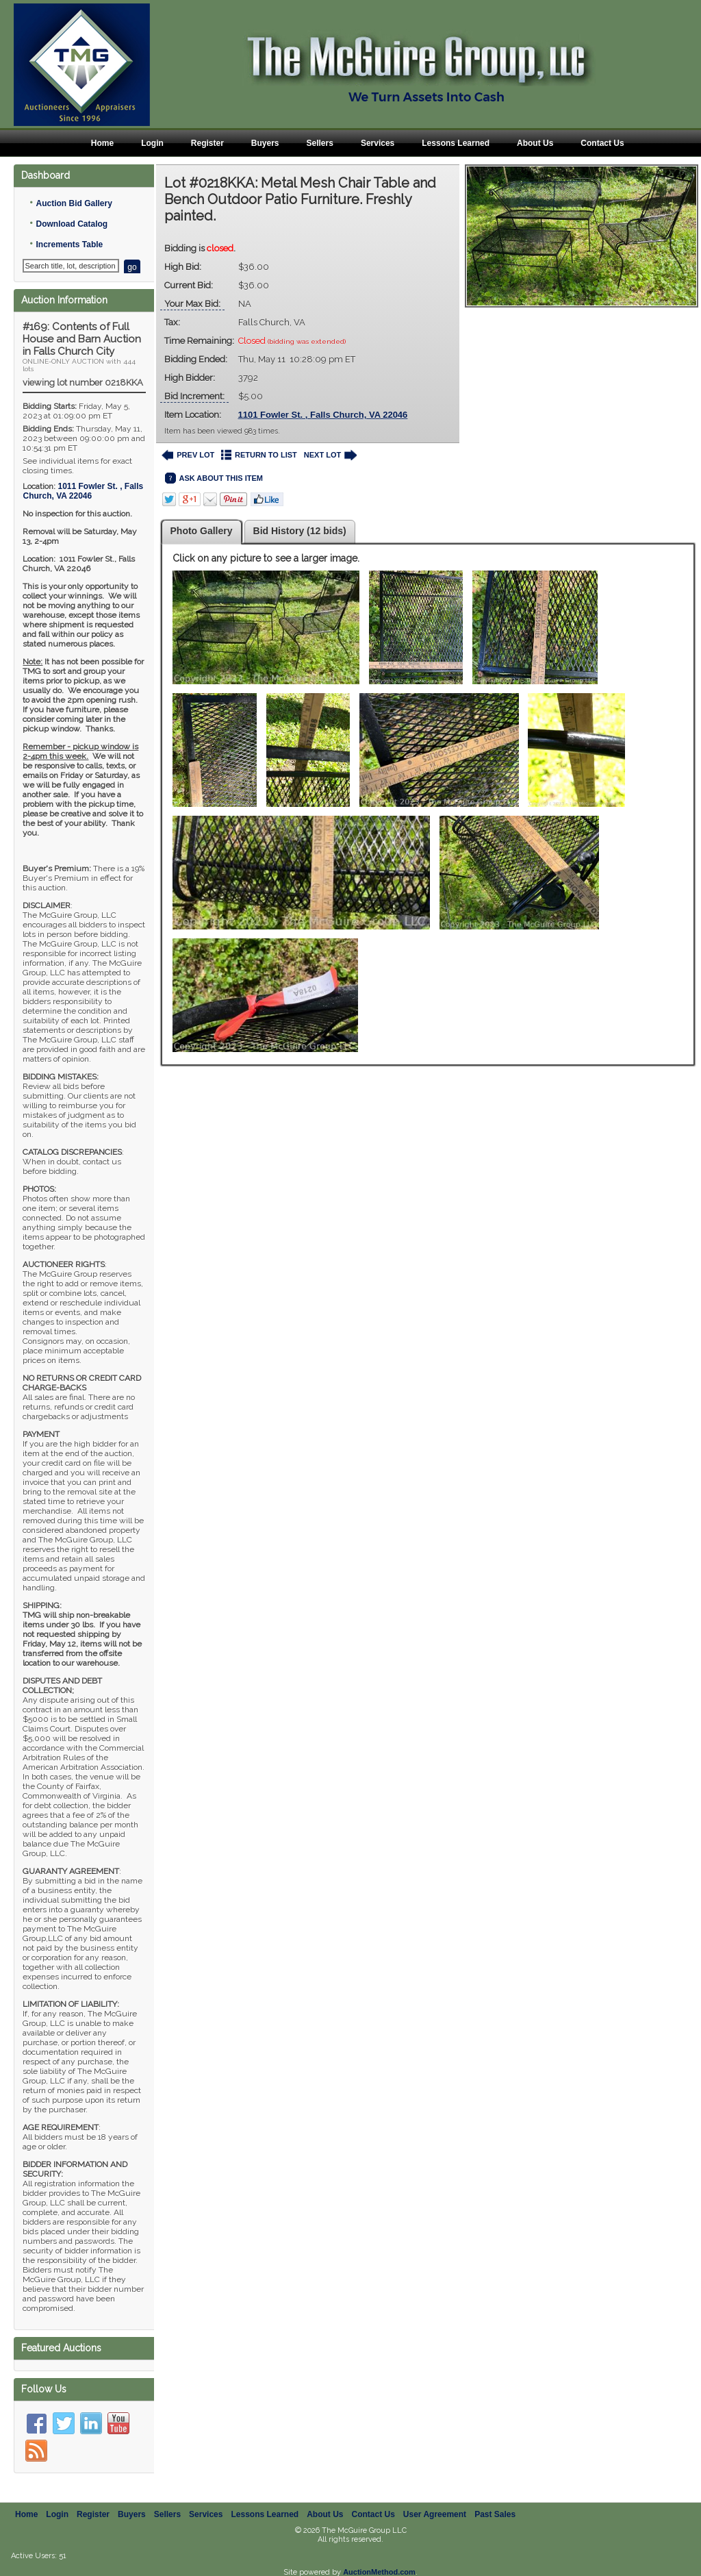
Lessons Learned (455, 143)
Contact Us (602, 143)
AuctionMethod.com (379, 2572)
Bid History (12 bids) (299, 530)
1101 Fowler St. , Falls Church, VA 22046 (323, 415)
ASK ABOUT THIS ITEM (214, 478)
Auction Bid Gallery (74, 203)
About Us (535, 143)
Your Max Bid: (192, 304)
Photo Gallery (201, 530)
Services (377, 143)
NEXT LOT (330, 455)
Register (207, 143)
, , (83, 491)
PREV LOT (188, 455)
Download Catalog (71, 224)
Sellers (320, 143)
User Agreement (434, 2514)
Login (152, 143)
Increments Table (69, 244)
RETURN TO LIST (259, 455)
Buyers (265, 143)
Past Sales (494, 2514)
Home (102, 143)
